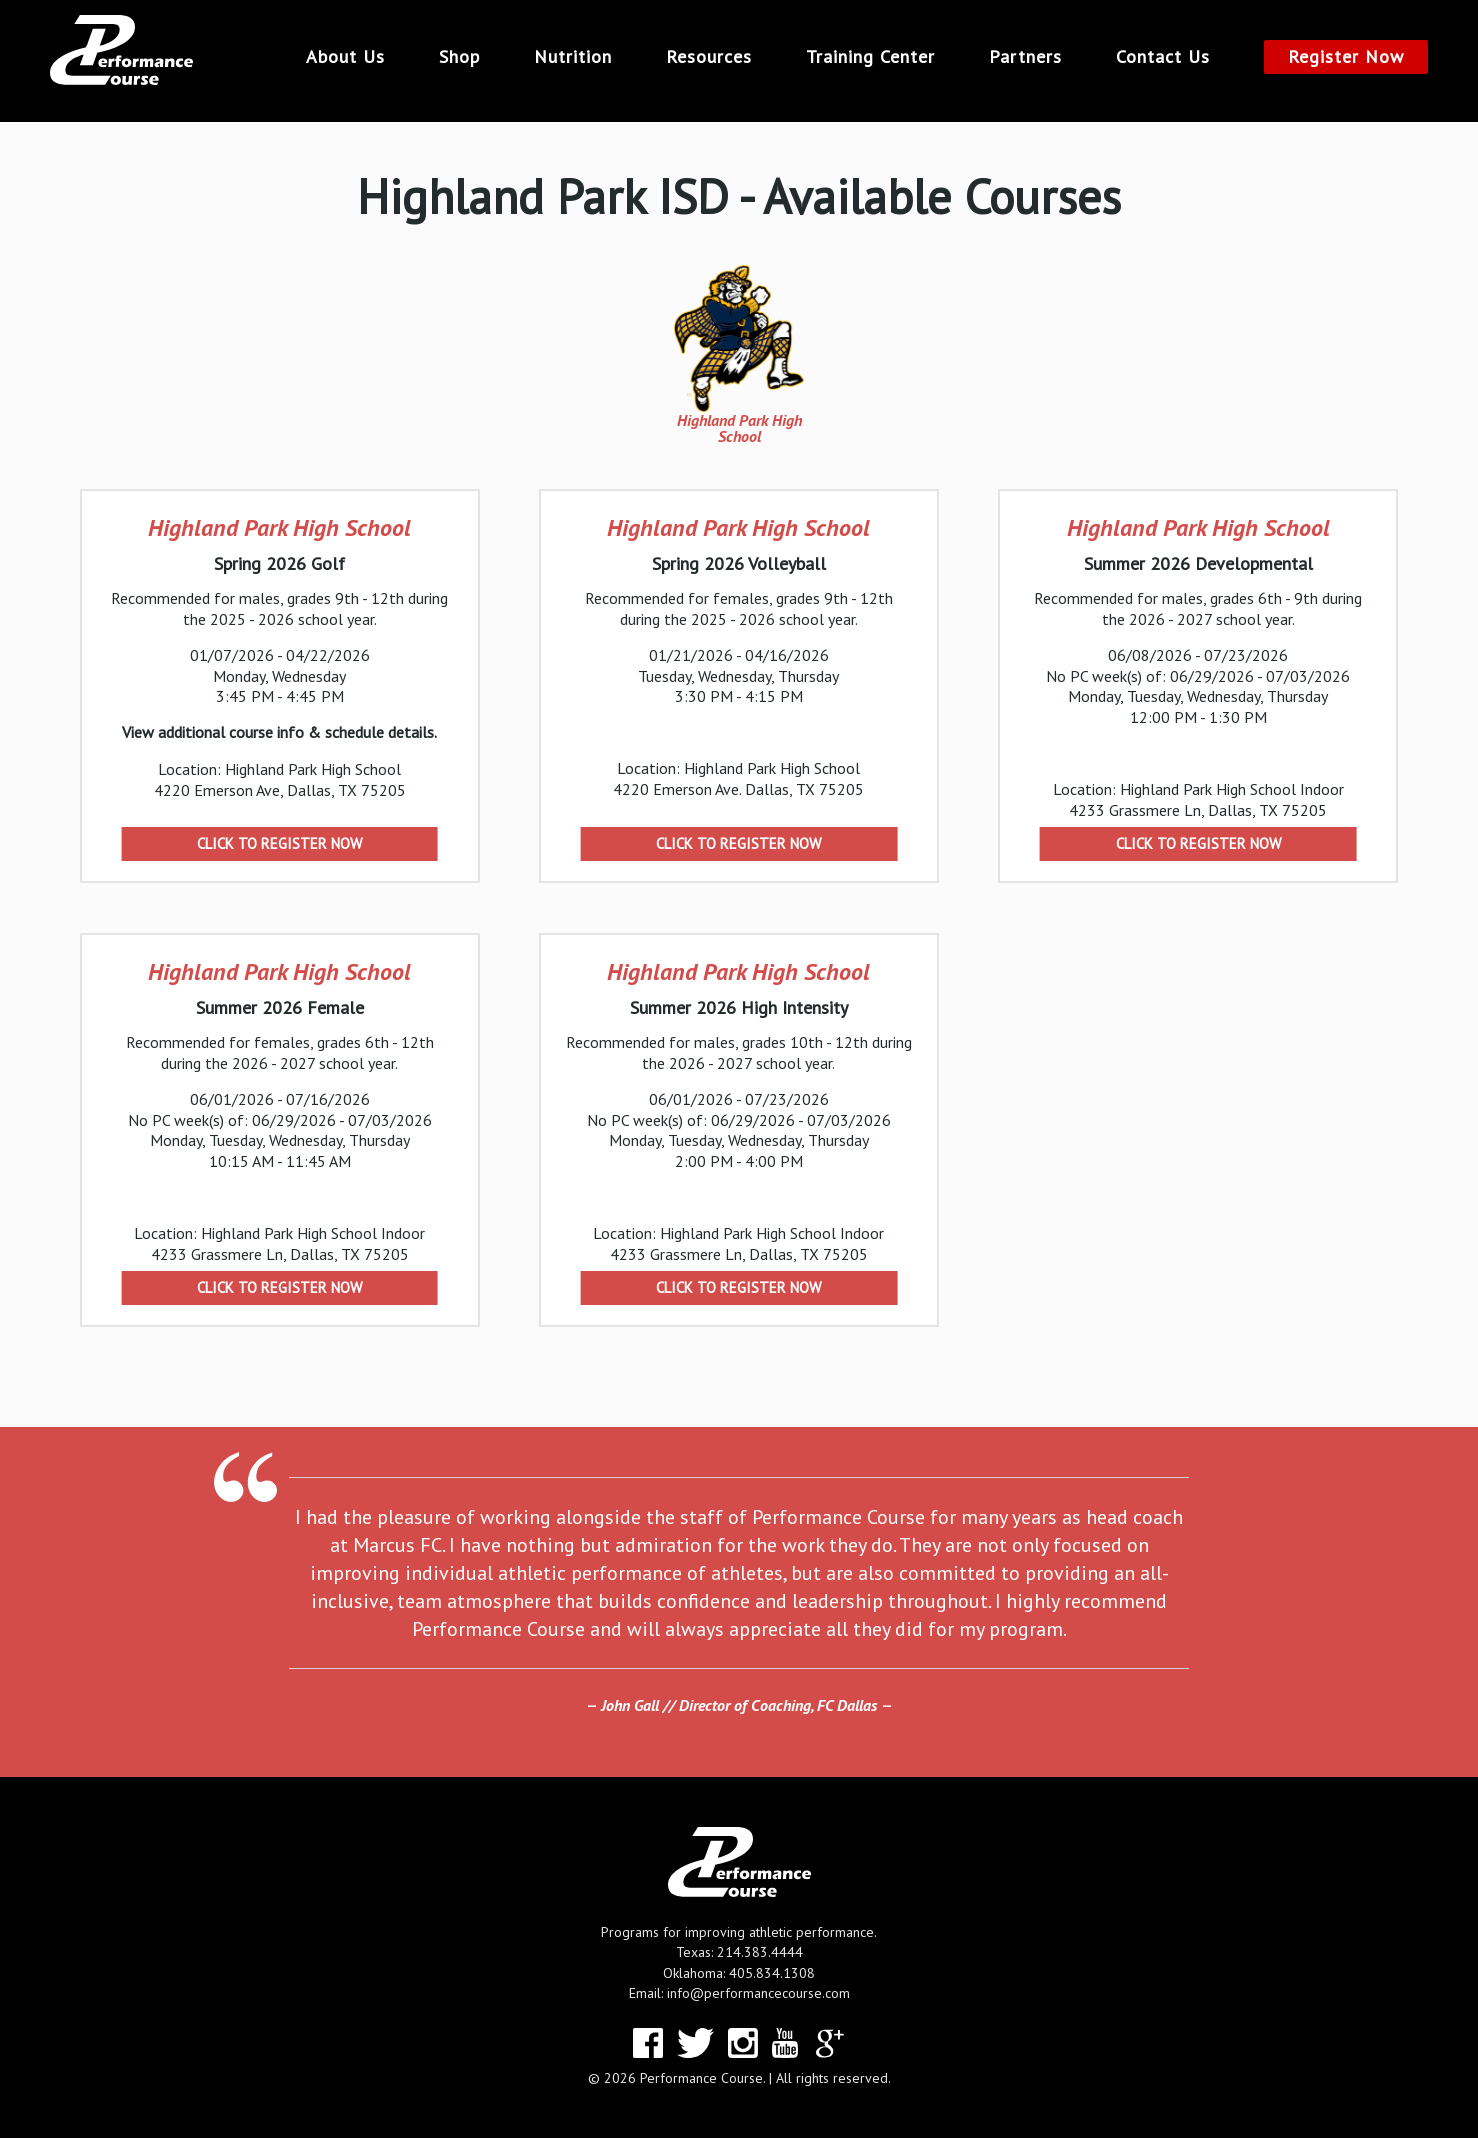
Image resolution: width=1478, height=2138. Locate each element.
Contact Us (1163, 57)
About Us (345, 57)
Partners (1025, 57)
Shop (459, 57)
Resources (709, 57)
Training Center (870, 57)
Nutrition (573, 57)
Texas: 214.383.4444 (739, 1952)
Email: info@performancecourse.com (739, 1993)
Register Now (1346, 56)
